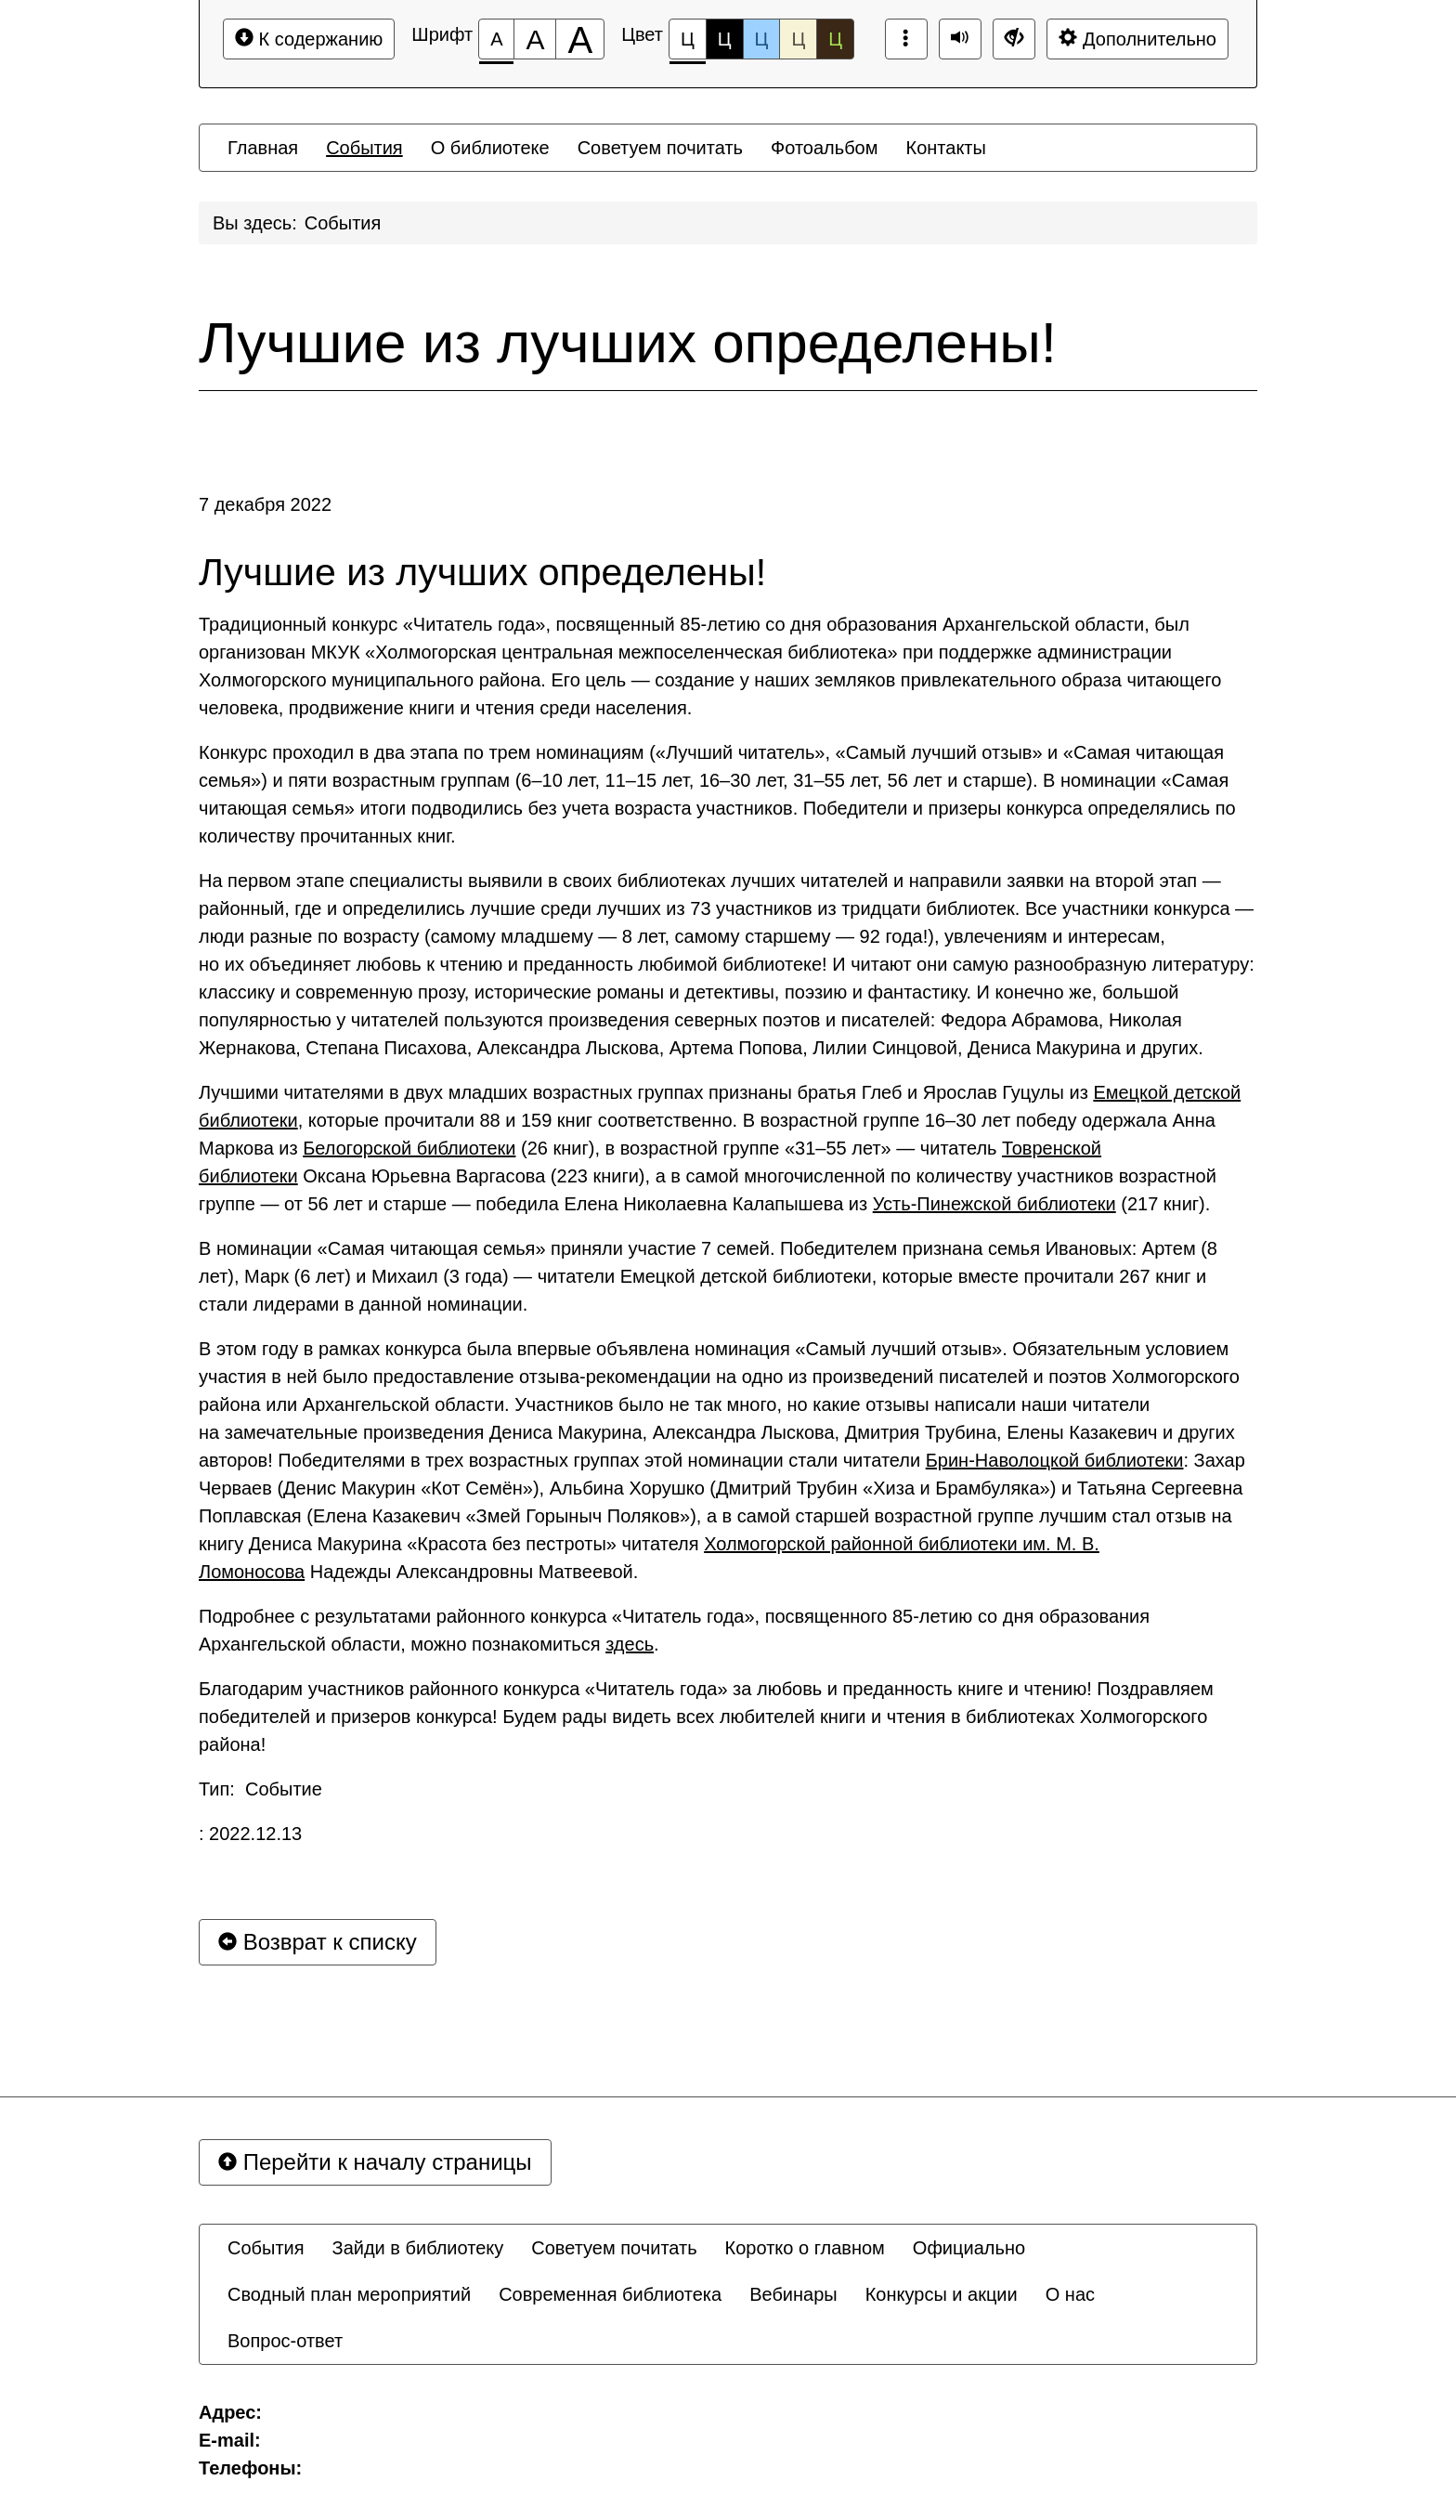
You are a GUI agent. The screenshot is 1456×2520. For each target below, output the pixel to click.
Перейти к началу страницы (375, 2161)
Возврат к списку (317, 1941)
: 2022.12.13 (250, 1833)
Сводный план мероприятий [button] (349, 2294)
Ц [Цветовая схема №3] (762, 39)
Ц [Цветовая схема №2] (725, 39)
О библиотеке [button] (490, 147)
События (343, 223)
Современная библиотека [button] (610, 2294)
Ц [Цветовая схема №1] (688, 44)
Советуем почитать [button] (660, 147)
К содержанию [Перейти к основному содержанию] (309, 38)
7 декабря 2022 (265, 504)
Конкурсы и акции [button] (941, 2294)
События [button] (364, 147)
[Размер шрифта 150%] (535, 39)
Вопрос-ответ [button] (285, 2341)
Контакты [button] (946, 147)
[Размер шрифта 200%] (579, 39)
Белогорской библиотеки (409, 1148)
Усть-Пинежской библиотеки (994, 1204)
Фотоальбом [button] (824, 147)
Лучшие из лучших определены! (628, 342)
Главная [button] (263, 147)
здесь (629, 1644)
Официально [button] (969, 2248)
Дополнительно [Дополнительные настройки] (1137, 38)
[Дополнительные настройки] (1014, 39)
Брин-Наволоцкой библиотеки (1055, 1460)
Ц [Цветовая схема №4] (798, 39)
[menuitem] (263, 147)
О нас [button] (1070, 2294)
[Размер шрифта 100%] (496, 39)
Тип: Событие (260, 1789)
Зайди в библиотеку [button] (418, 2248)
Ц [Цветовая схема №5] (835, 39)
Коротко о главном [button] (805, 2248)
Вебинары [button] (793, 2294)
